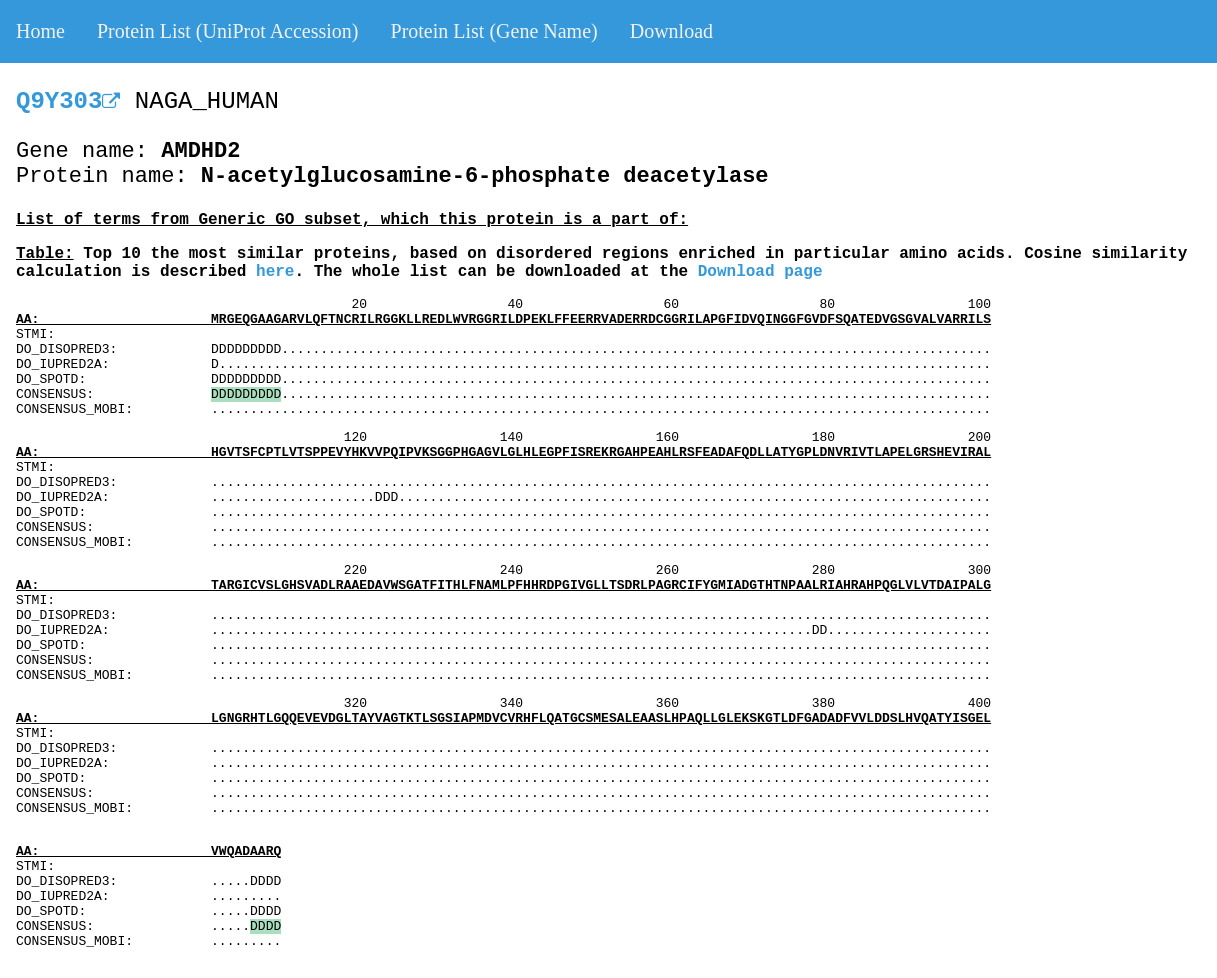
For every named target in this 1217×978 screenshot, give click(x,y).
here (275, 272)
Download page (760, 272)
